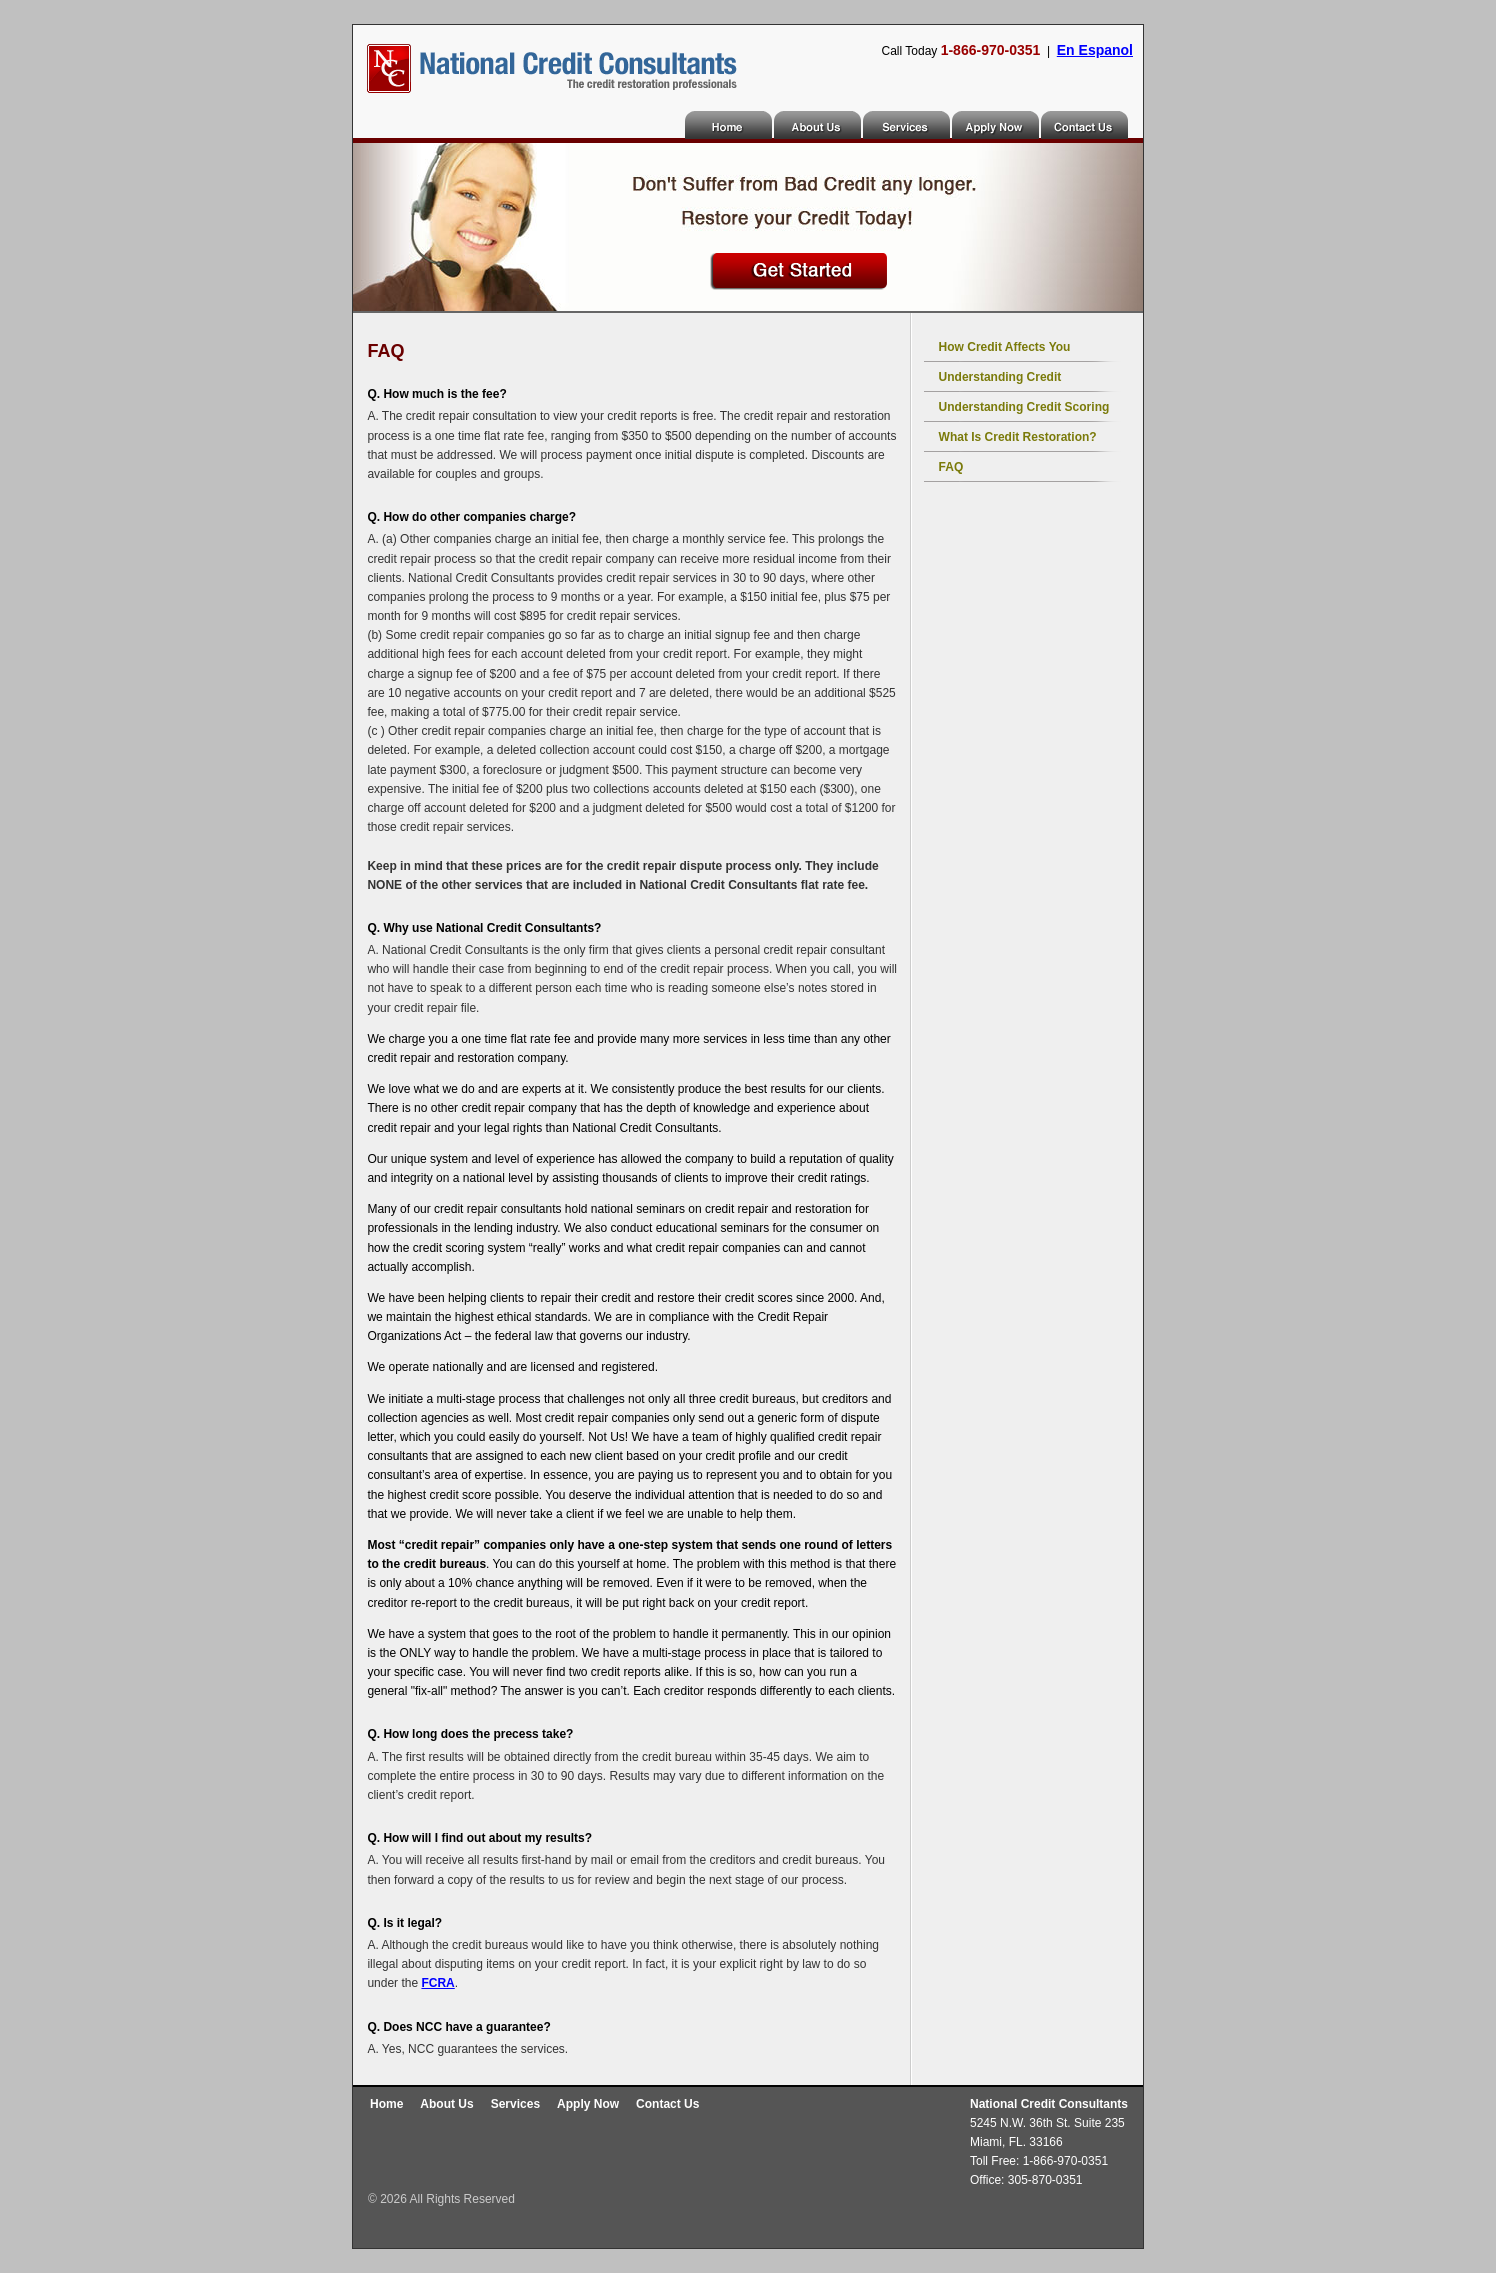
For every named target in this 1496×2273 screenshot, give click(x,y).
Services (907, 124)
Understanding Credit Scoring (1024, 407)
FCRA (437, 1983)
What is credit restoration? (1018, 437)
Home (729, 124)
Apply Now (996, 124)
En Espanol (1095, 50)
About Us (818, 124)
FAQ (951, 467)
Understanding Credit (1000, 377)
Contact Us (1085, 124)
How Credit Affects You (1005, 347)
